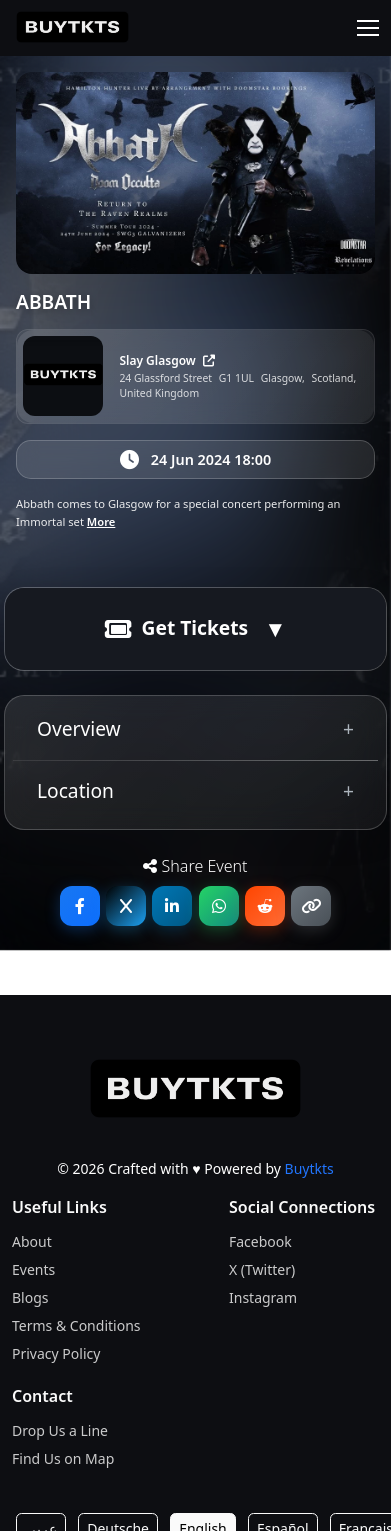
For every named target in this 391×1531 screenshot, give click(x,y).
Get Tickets (177, 627)
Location (75, 790)
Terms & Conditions (76, 1325)
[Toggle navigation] (368, 28)
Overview (79, 728)
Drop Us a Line (60, 1430)
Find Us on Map (63, 1458)
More (101, 521)
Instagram (263, 1297)
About (32, 1241)
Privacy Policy (56, 1353)
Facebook (260, 1241)
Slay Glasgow (167, 360)
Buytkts (309, 1168)
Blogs (30, 1297)
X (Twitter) (262, 1269)
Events (33, 1269)
